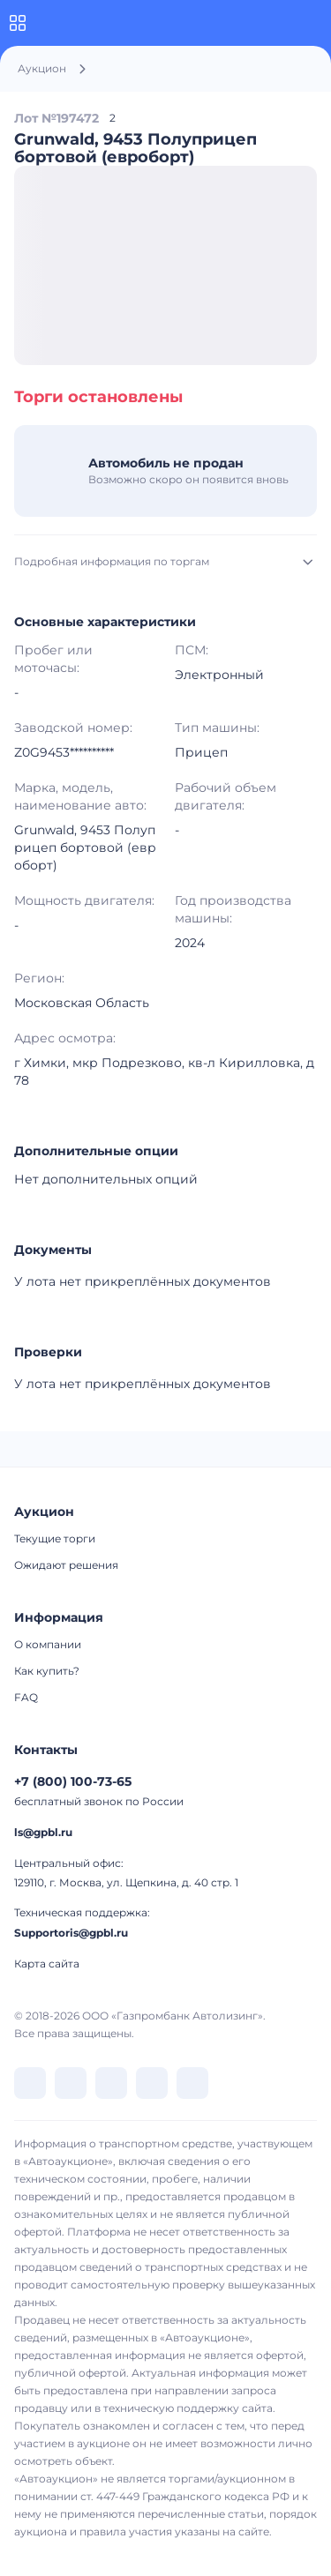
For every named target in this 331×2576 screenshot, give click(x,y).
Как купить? (46, 1670)
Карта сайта (46, 1963)
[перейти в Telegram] (71, 2083)
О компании (47, 1644)
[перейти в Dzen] (111, 2083)
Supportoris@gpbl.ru (71, 1932)
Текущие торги (54, 1538)
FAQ (26, 1697)
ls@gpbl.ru (43, 1832)
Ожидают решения (66, 1565)
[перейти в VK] (30, 2083)
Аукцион (42, 68)
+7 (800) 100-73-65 (73, 1781)
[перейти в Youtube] (192, 2083)
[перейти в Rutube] (152, 2083)
